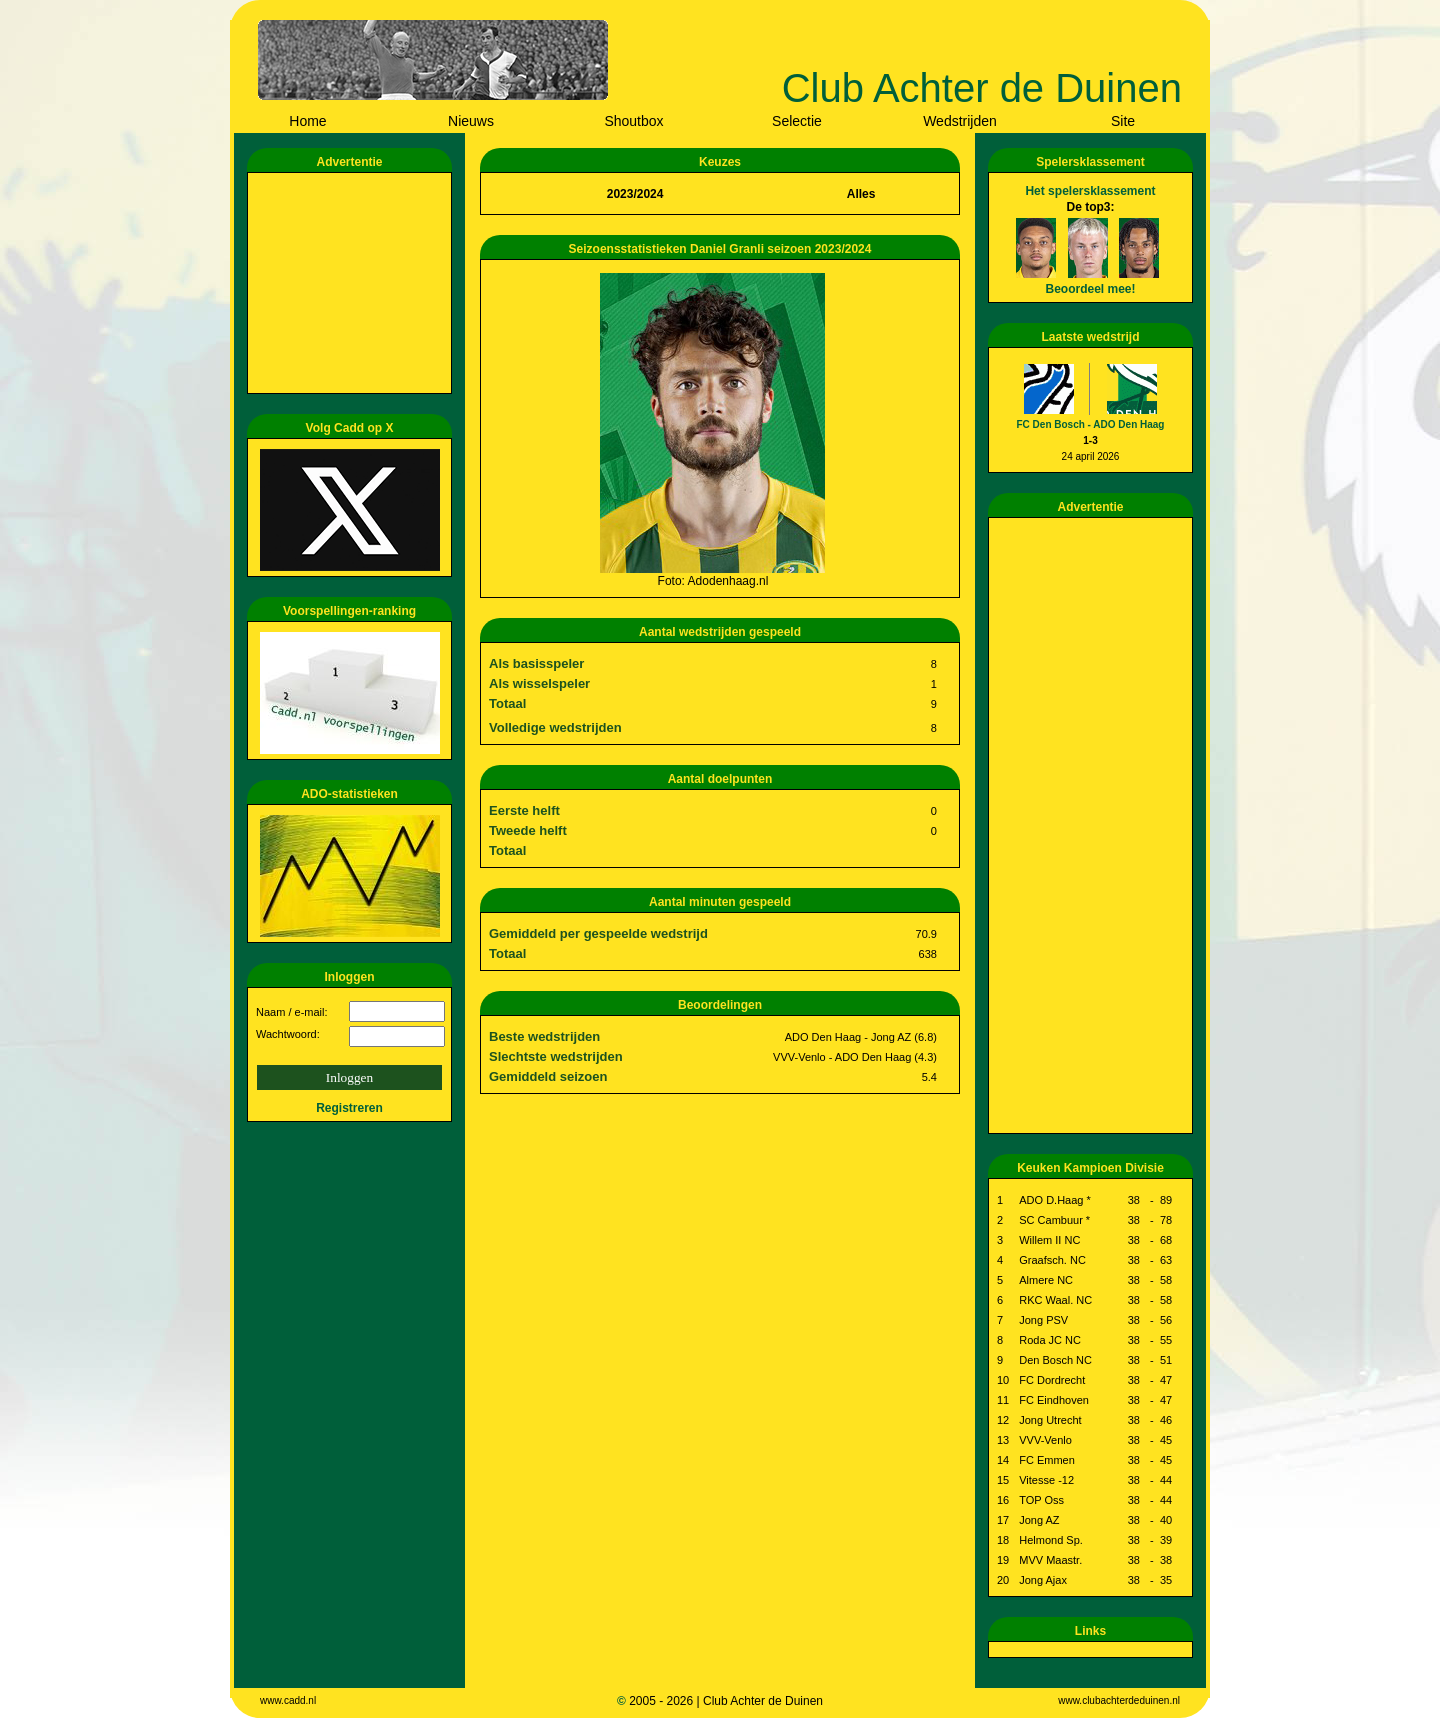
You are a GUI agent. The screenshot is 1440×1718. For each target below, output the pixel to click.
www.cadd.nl (288, 1700)
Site (1123, 121)
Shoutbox (633, 121)
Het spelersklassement (1090, 191)
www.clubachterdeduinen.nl (1119, 1700)
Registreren (349, 1108)
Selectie (797, 121)
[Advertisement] (353, 283)
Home (307, 121)
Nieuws (471, 121)
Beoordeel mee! (1090, 289)
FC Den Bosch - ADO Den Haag (1091, 424)
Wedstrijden (960, 121)
